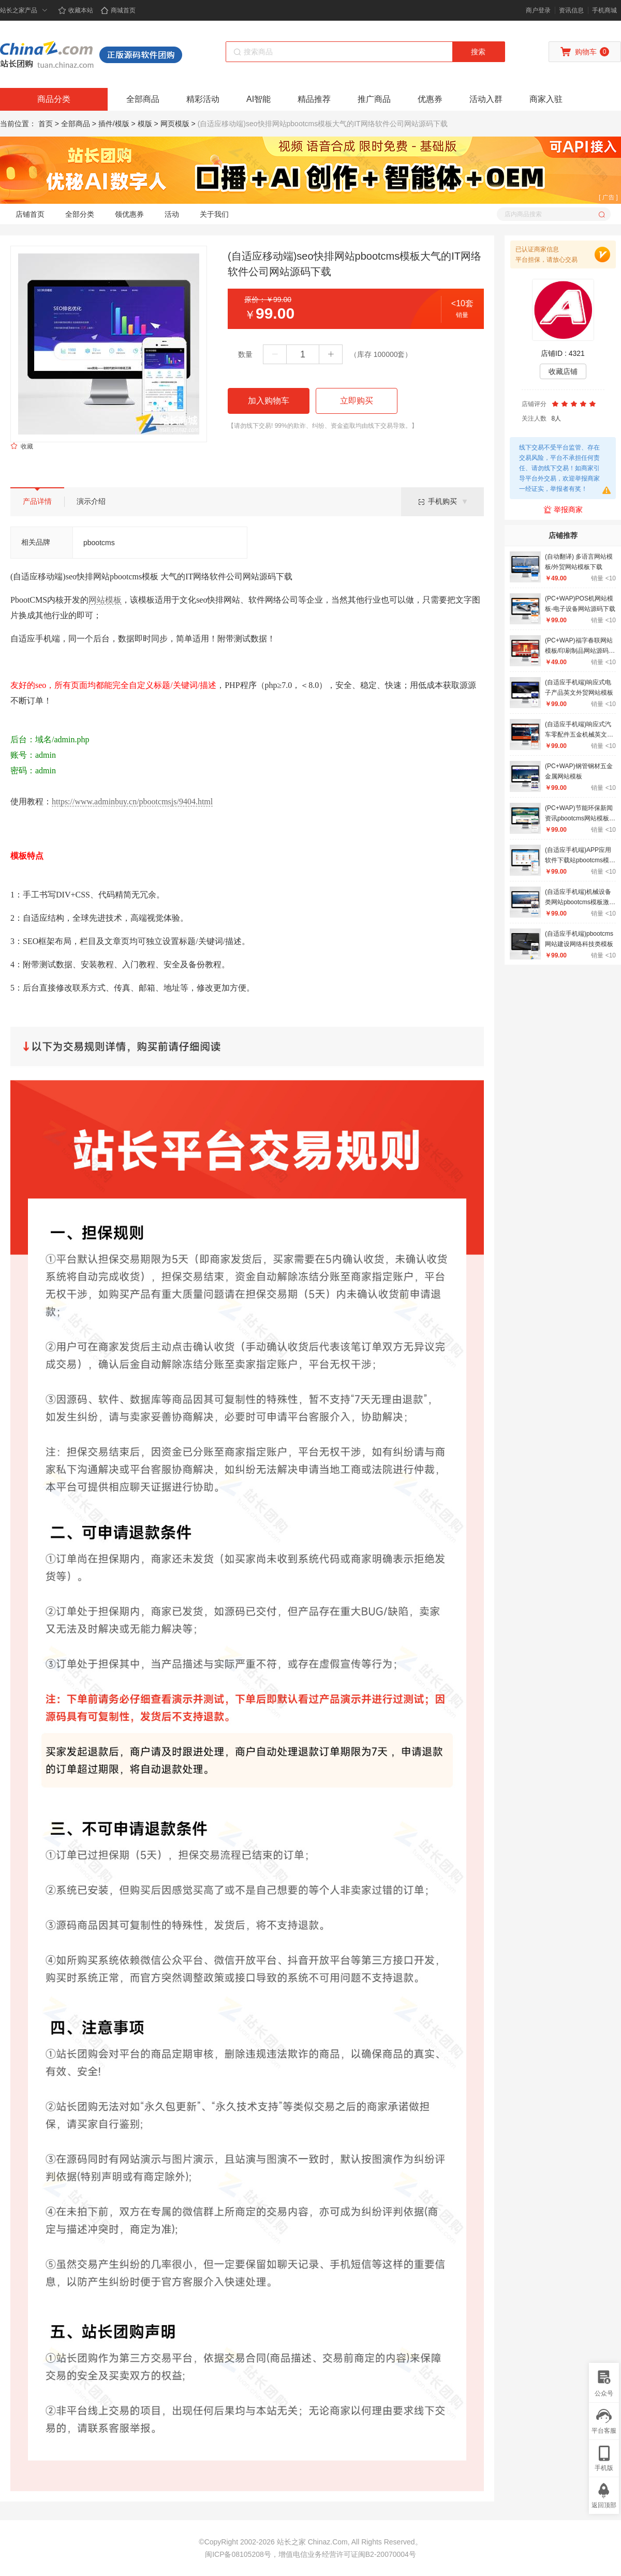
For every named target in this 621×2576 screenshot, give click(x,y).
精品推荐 (314, 99)
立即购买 (356, 400)
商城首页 (118, 10)
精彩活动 (202, 99)
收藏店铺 (563, 371)
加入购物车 (268, 400)
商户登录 (538, 10)
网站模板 (105, 599)
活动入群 (485, 99)
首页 (45, 123)
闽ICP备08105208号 (238, 2554)
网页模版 (174, 123)
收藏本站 (75, 10)
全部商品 (142, 99)
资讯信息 (571, 10)
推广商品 (374, 99)
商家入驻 (546, 99)
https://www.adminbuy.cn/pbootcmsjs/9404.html (132, 801)
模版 (145, 123)
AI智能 (258, 99)
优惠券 (430, 99)
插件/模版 (113, 123)
